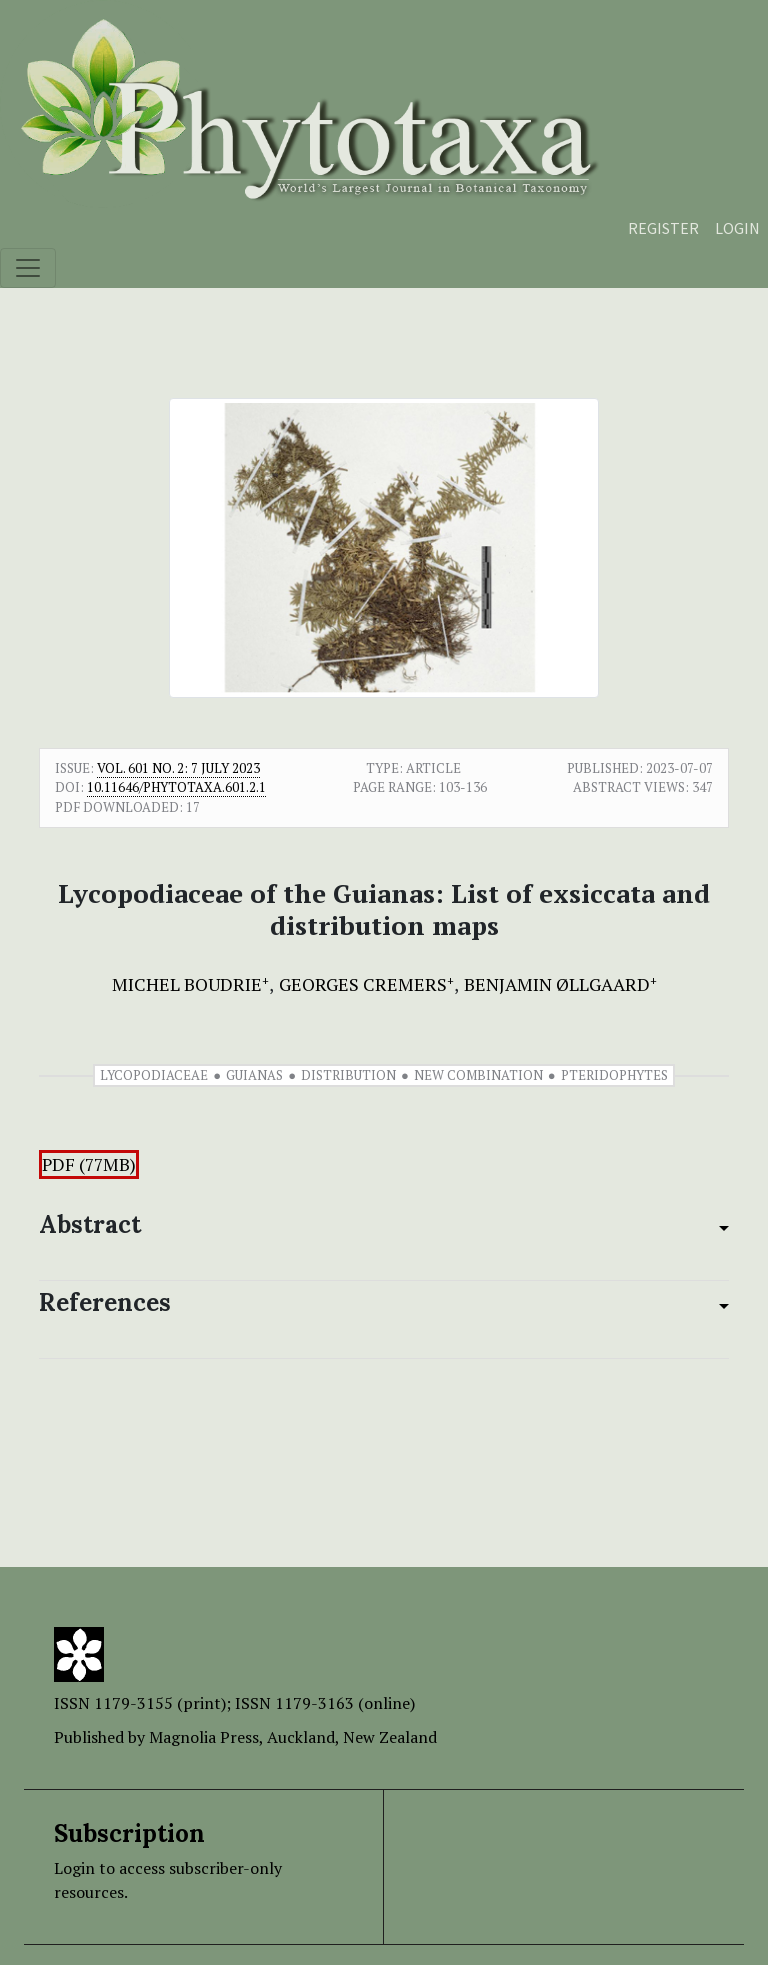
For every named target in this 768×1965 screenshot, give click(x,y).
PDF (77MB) (89, 1164)
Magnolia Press (204, 1737)
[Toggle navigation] (28, 268)
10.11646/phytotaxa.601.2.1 (176, 787)
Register (663, 228)
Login (737, 228)
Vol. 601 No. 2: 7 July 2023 (178, 768)
